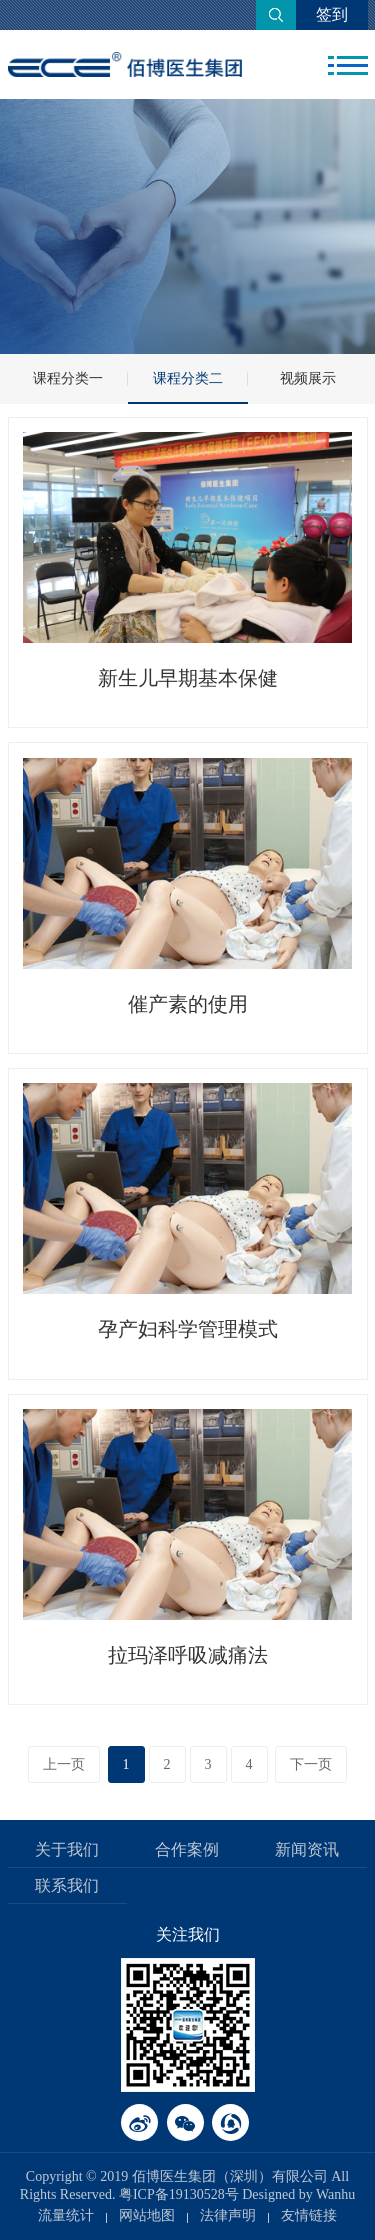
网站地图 (147, 2215)
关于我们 (67, 1849)
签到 (332, 14)
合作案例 (187, 1849)
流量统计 (66, 2215)
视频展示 (308, 378)
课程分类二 (188, 378)
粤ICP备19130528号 (179, 2194)
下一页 (311, 1764)
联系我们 (67, 1885)
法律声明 (228, 2215)
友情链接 (309, 2215)
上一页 (64, 1764)
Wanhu (335, 2194)
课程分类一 (68, 378)
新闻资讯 (307, 1849)
